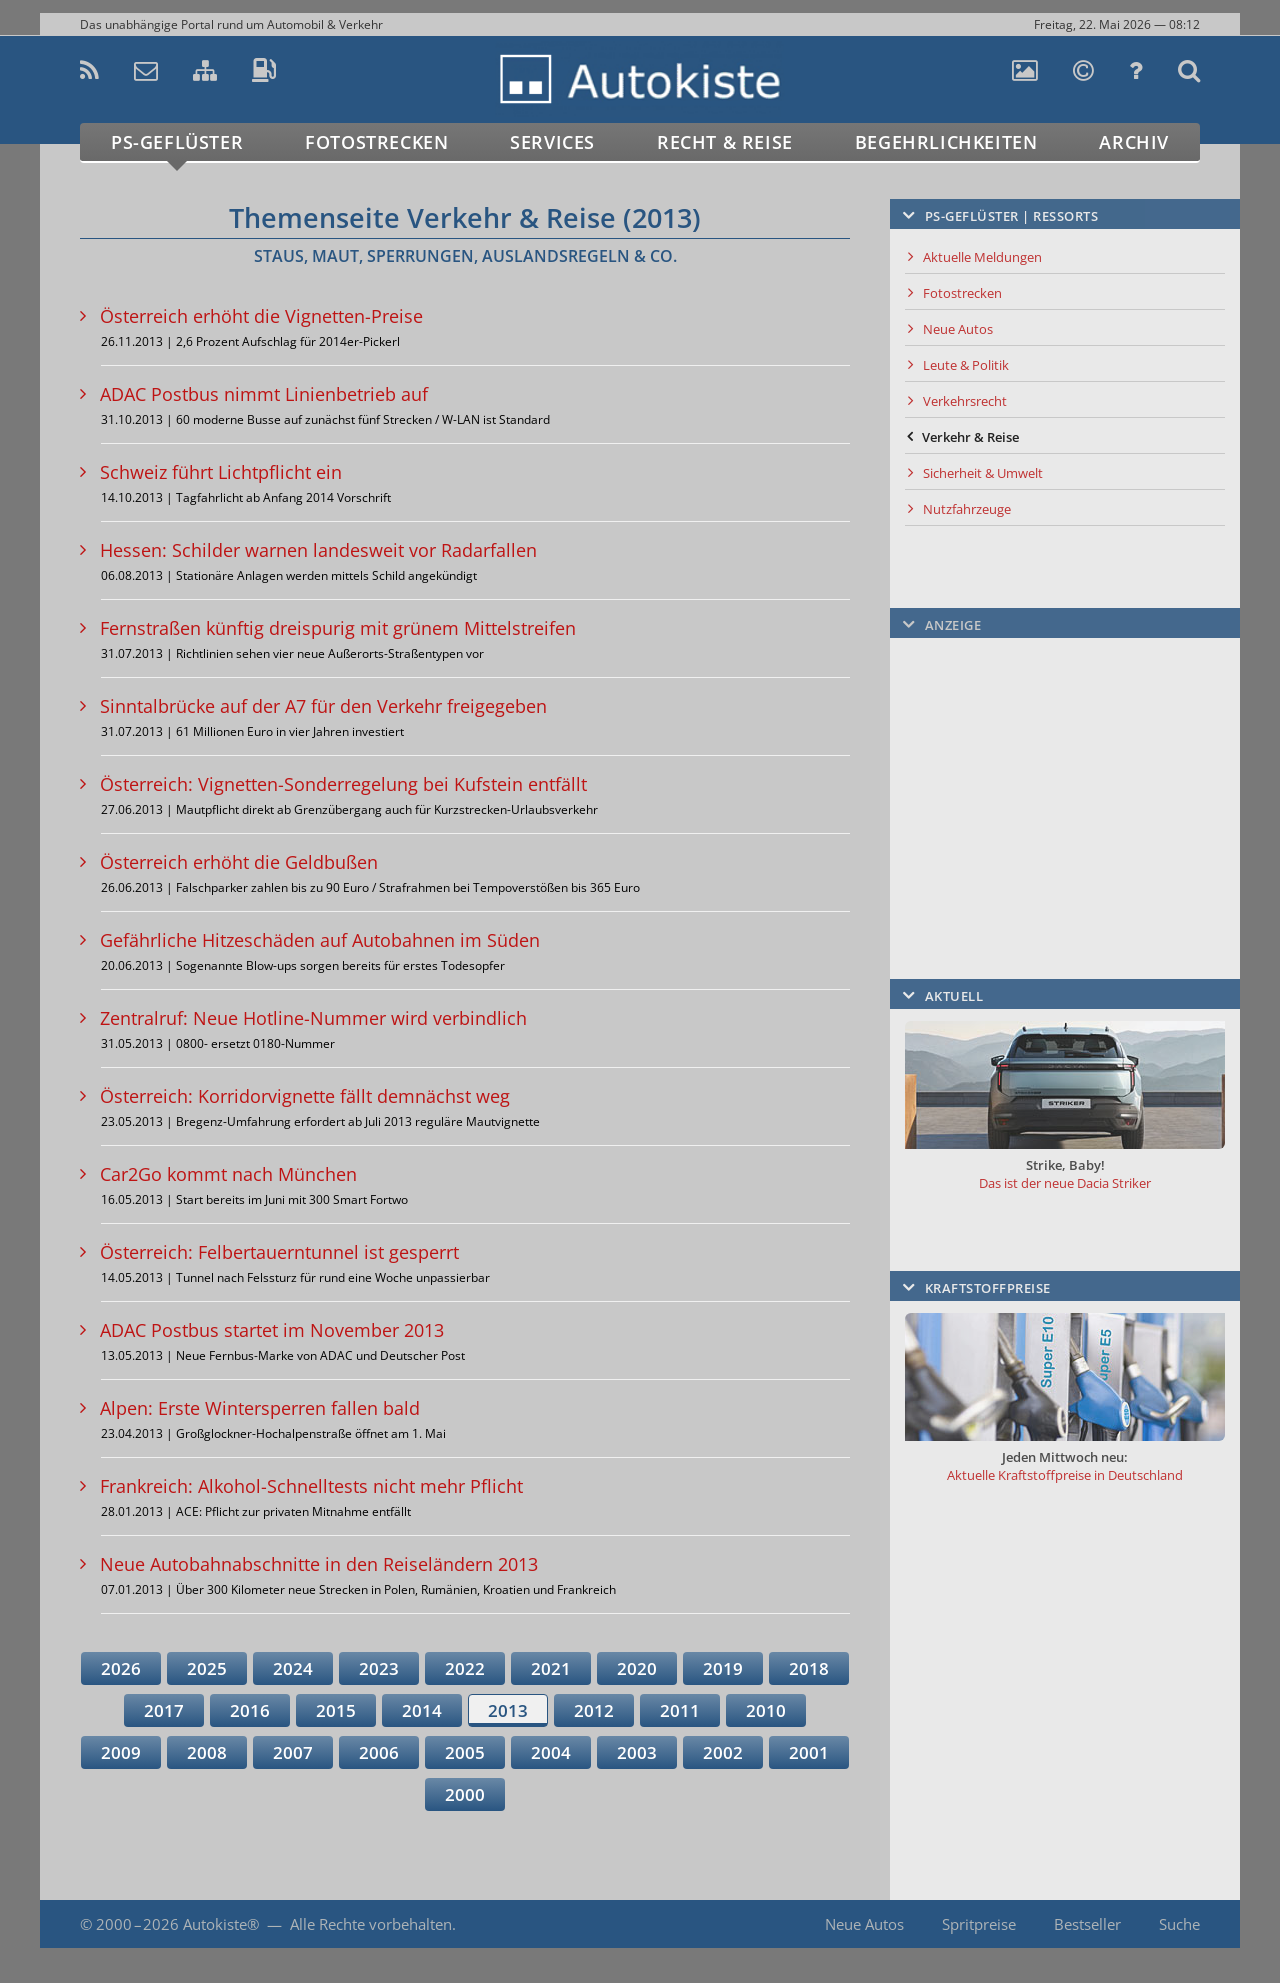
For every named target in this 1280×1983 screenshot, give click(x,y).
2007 (293, 1752)
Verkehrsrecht (965, 401)
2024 (293, 1668)
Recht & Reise (725, 142)
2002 (723, 1752)
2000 (465, 1794)
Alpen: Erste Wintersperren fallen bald (260, 1408)
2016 (250, 1710)
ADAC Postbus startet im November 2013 (272, 1330)
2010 (766, 1710)
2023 (379, 1668)
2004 (551, 1752)
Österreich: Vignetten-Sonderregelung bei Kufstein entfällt (343, 784)
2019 (723, 1668)
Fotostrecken (376, 142)
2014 (422, 1710)
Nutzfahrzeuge (967, 509)
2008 (207, 1752)
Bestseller (1087, 1924)
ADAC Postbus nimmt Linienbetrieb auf (264, 394)
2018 (809, 1668)
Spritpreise (979, 1924)
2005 (465, 1752)
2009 (121, 1752)
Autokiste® (221, 1924)
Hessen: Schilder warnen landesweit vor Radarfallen (318, 550)
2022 (465, 1668)
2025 (207, 1668)
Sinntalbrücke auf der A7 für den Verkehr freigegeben (323, 706)
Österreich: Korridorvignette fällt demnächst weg (305, 1096)
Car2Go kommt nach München (228, 1174)
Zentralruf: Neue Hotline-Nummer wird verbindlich (313, 1018)
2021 (551, 1668)
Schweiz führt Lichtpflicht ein (221, 472)
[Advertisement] (1065, 775)
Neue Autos (958, 329)
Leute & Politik (966, 365)
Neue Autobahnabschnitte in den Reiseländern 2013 (319, 1564)
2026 (121, 1668)
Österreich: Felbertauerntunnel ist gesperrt (279, 1252)
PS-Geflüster (177, 142)
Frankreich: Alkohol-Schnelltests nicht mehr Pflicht (311, 1486)
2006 (379, 1752)
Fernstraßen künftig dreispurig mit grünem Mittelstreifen (338, 628)
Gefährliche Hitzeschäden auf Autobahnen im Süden (320, 940)
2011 (680, 1710)
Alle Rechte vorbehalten (371, 1924)
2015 (336, 1710)
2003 (637, 1752)
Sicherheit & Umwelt (983, 473)
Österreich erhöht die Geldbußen (239, 862)
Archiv (1134, 142)
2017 (164, 1710)
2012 (594, 1710)
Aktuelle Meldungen (982, 257)
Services (552, 142)
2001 (809, 1752)
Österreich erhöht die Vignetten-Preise (261, 316)
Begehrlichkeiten (946, 142)
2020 (637, 1668)
